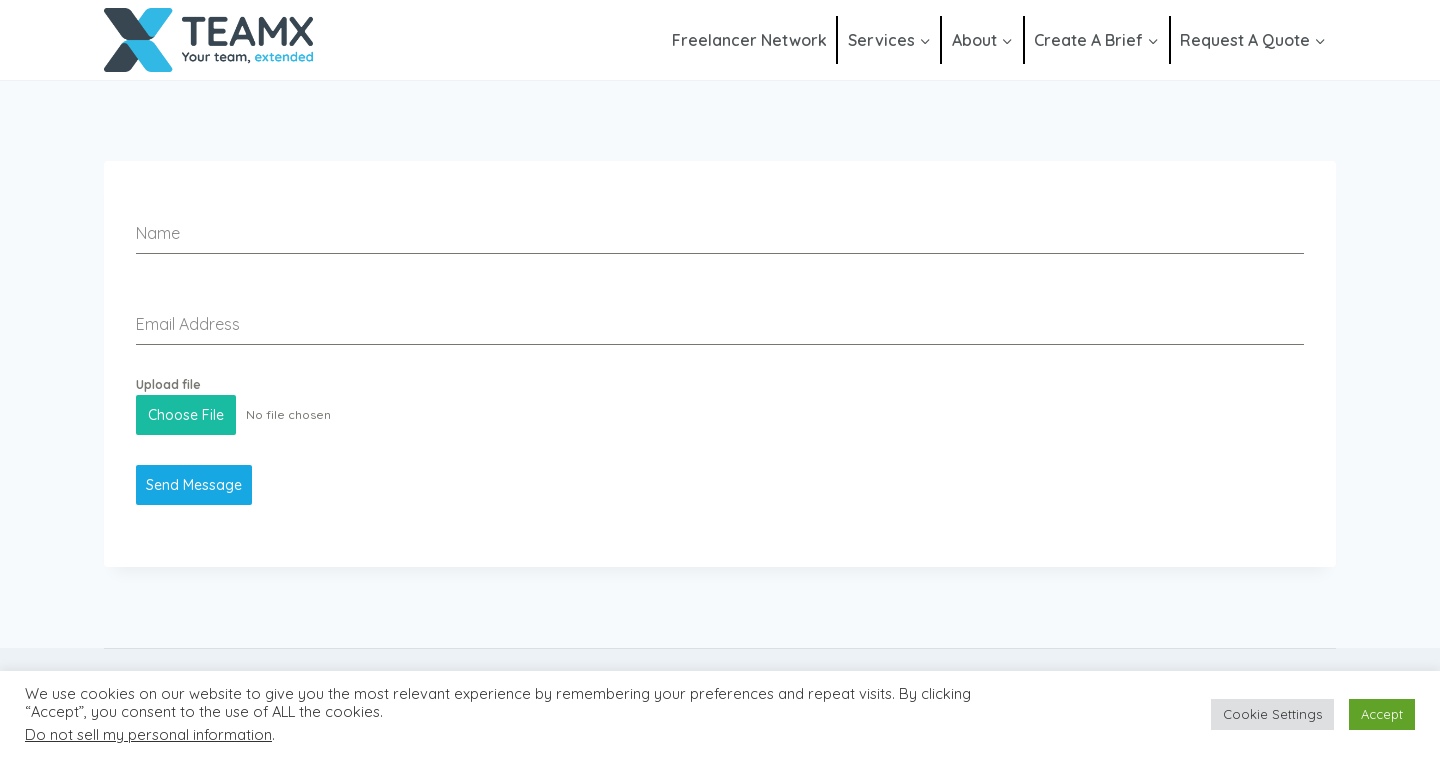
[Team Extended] (208, 40)
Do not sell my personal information (148, 734)
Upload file (168, 384)
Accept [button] (1382, 714)
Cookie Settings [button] (1272, 714)
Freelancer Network (749, 40)
